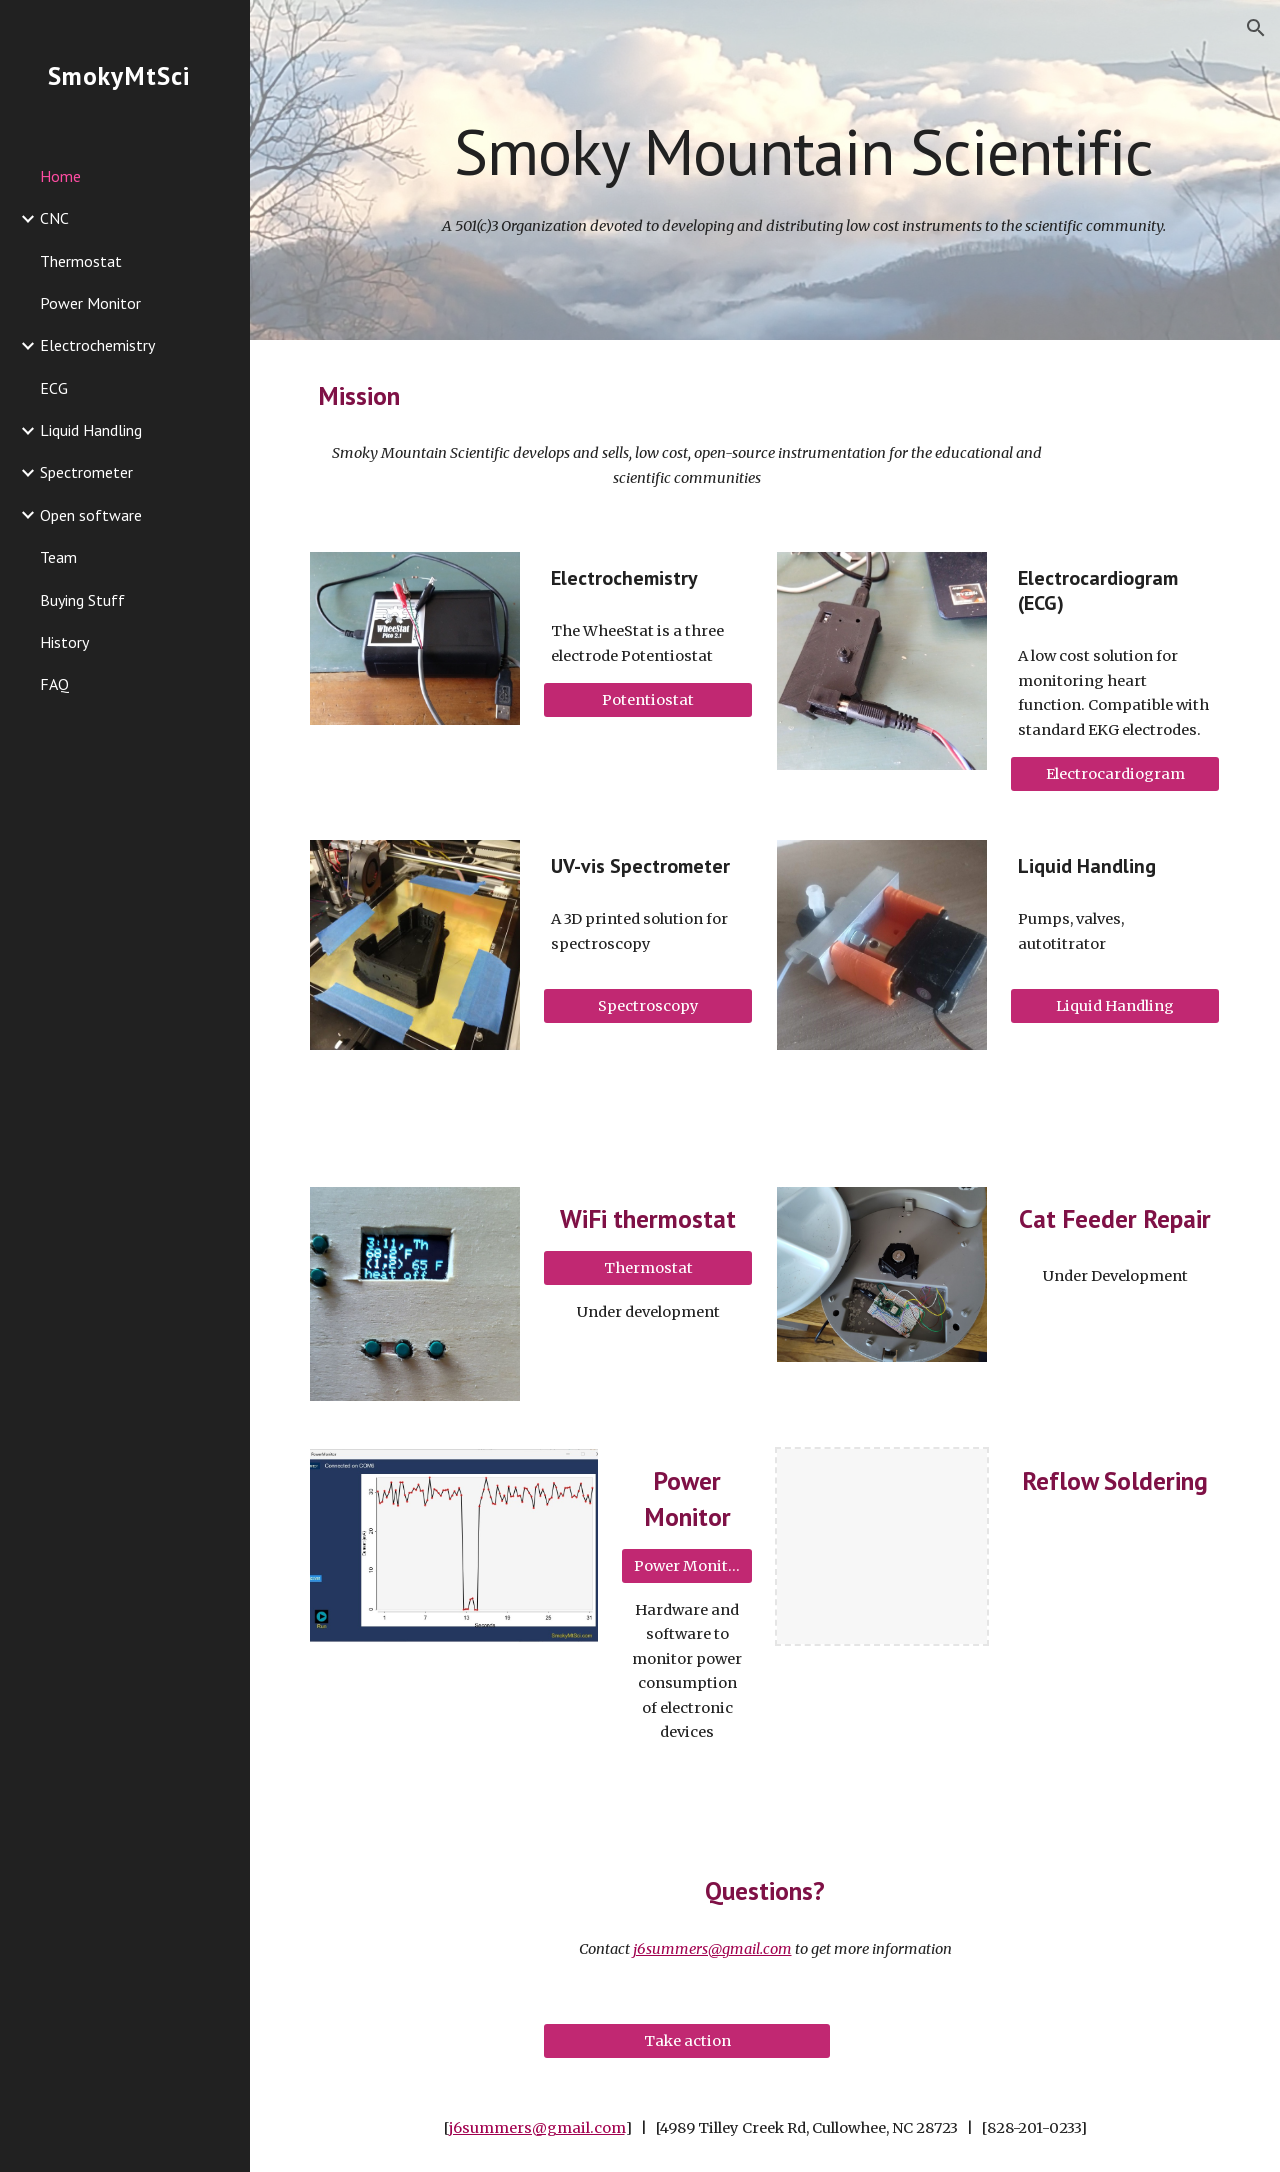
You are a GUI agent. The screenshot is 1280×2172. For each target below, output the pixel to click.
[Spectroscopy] (648, 1005)
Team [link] (58, 557)
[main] (804, 143)
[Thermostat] (648, 1268)
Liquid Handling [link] (91, 430)
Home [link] (60, 176)
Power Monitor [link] (90, 303)
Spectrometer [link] (86, 472)
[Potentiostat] (648, 700)
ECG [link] (54, 388)
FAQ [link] (54, 684)
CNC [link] (54, 218)
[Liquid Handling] (1115, 1005)
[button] (1256, 28)
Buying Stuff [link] (82, 600)
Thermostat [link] (81, 261)
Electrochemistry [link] (97, 345)
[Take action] (687, 2040)
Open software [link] (91, 515)
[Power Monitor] (687, 1565)
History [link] (64, 642)
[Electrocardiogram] (1115, 774)
